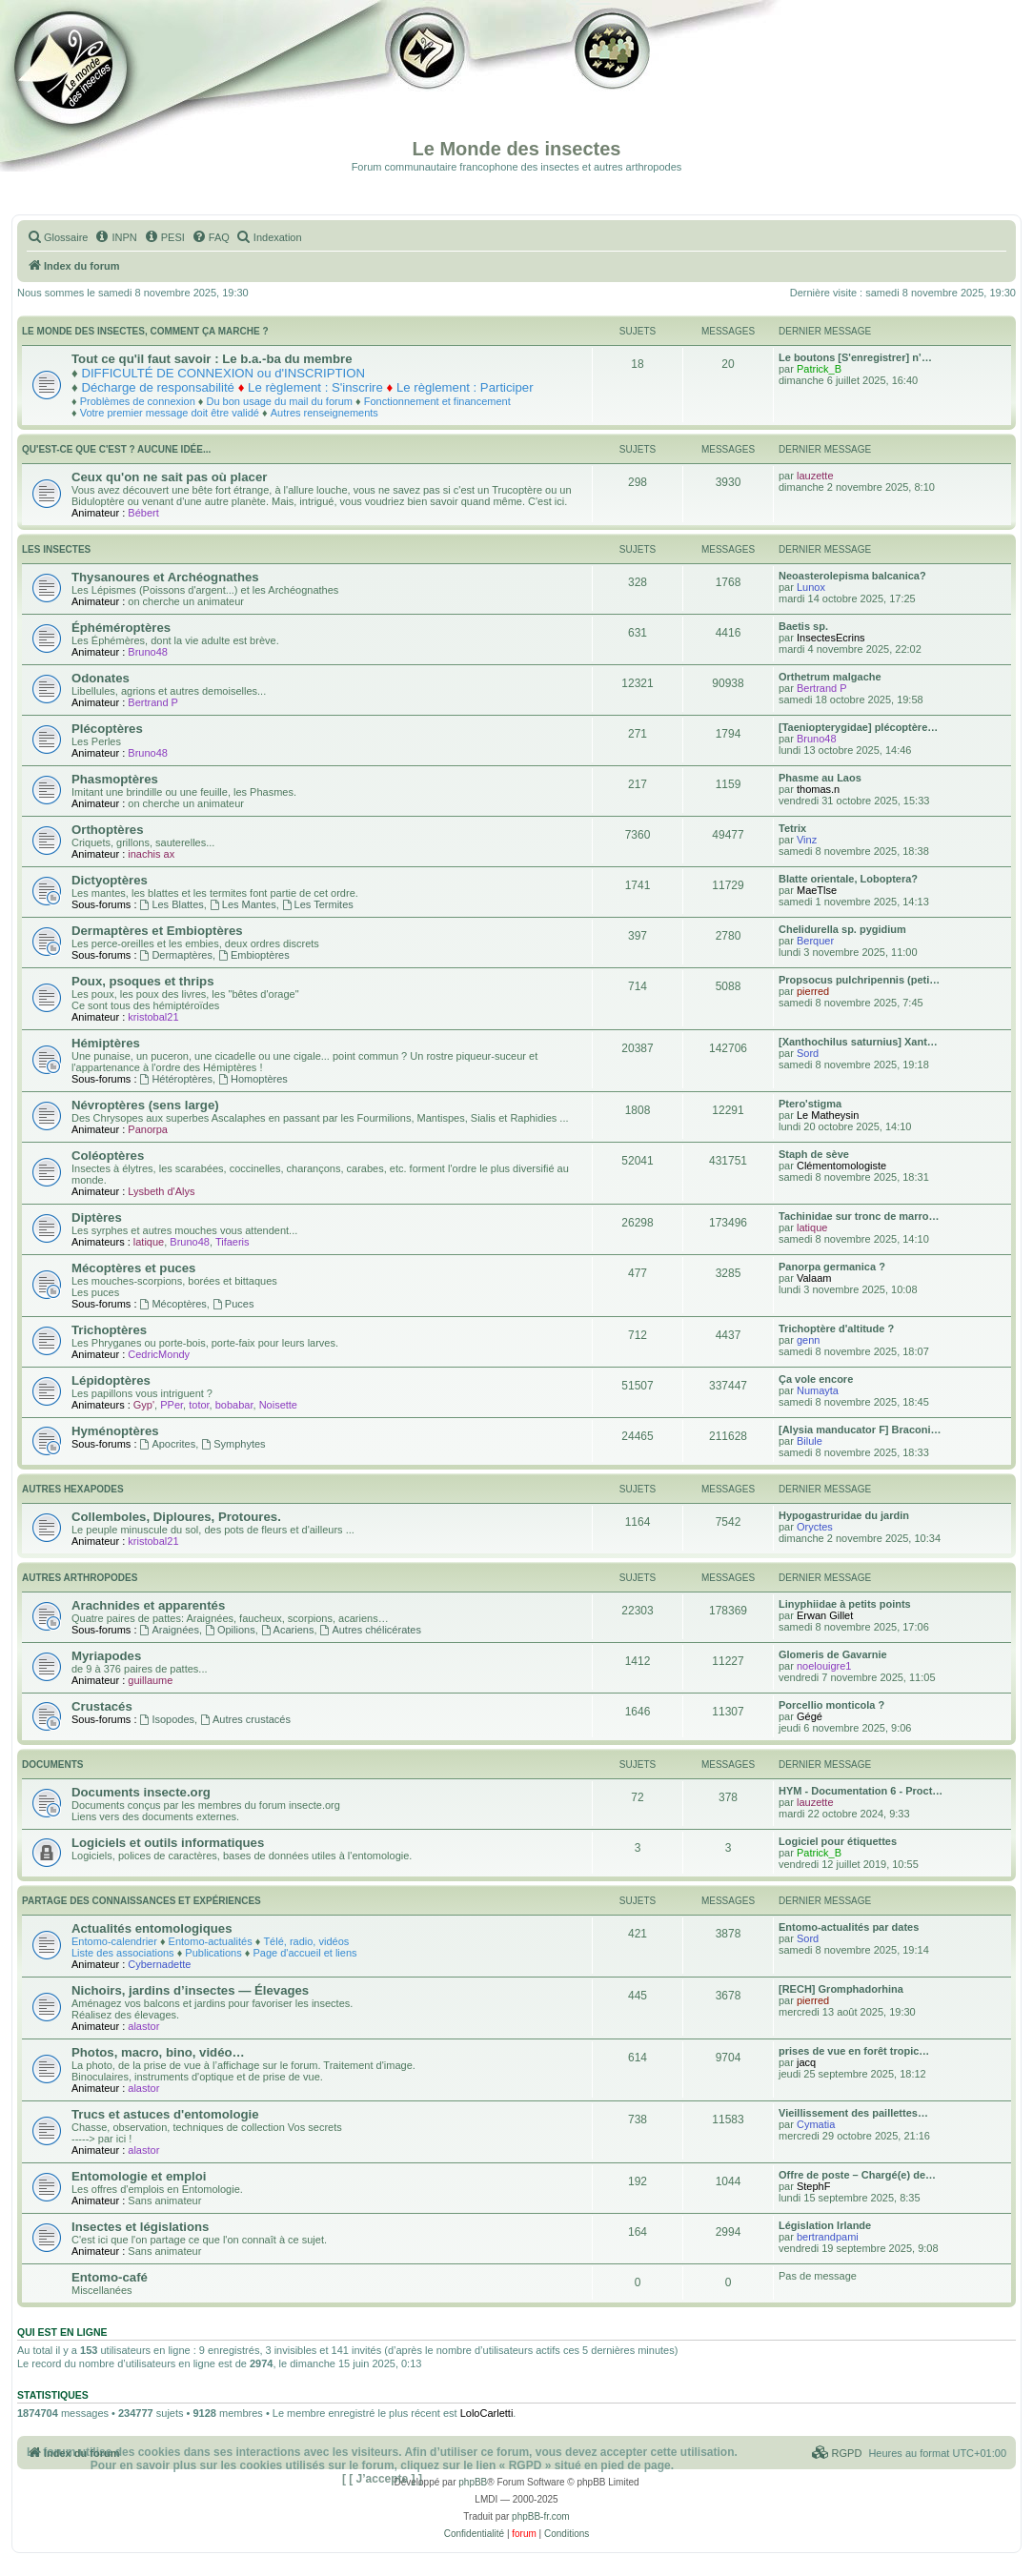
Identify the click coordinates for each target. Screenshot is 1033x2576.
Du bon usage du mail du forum (279, 401)
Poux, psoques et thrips (142, 981)
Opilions (230, 1629)
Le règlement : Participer (465, 387)
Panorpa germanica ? (832, 1266)
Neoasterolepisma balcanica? (852, 575)
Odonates (100, 678)
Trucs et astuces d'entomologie (165, 2114)
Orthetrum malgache (830, 676)
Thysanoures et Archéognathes (165, 577)
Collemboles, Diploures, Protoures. (176, 1517)
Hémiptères (105, 1043)
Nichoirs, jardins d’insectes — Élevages (190, 1990)
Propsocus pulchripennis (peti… (859, 979)
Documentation (111, 86)
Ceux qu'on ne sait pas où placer (169, 477)
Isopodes (167, 1719)
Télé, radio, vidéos (306, 1941)
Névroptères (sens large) (145, 1105)
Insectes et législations (140, 2227)
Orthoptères (107, 829)
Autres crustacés (245, 1719)
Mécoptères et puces (133, 1268)
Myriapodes (106, 1656)
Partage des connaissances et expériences (141, 1901)
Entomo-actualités (211, 1941)
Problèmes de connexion (137, 401)
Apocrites (168, 1444)
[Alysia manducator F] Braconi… (860, 1429)
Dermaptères (176, 955)
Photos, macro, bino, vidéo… (158, 2052)
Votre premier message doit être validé (169, 412)
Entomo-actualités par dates (849, 1927)
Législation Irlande (825, 2225)
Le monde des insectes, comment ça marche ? (145, 331)
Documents (52, 1764)
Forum (609, 86)
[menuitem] (57, 237)
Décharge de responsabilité (157, 387)
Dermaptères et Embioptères (157, 930)
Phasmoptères (114, 779)
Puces (233, 1303)
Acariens (287, 1629)
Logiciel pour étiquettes (838, 1841)
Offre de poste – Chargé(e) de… (857, 2174)
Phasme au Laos (820, 777)
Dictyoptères (109, 880)
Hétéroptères (176, 1079)
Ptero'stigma (810, 1103)
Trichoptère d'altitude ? (836, 1328)
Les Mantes (243, 904)
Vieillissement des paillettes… (853, 2113)
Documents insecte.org (141, 1792)
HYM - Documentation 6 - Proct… (860, 1790)
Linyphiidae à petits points (845, 1604)
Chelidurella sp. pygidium (842, 929)
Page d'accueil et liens (304, 1952)
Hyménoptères (115, 1431)
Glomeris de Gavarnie (833, 1654)
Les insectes (56, 549)
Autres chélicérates (370, 1629)
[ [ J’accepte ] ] (382, 2478)
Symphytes (233, 1444)
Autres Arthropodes (79, 1577)
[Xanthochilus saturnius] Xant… (858, 1041)
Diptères (96, 1217)
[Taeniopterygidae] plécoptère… (858, 727)
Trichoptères (109, 1330)
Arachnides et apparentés (148, 1605)
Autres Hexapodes (73, 1489)
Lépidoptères (111, 1380)
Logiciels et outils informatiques (167, 1843)
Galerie (428, 86)
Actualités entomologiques (152, 1928)
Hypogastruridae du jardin (844, 1515)
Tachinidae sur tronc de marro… (859, 1216)
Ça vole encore (816, 1379)
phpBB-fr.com (541, 2516)
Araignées (169, 1629)
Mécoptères (173, 1303)
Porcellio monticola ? (831, 1705)
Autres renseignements (324, 412)
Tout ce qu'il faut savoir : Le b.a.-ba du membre (212, 359)
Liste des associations (122, 1952)
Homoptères (253, 1079)
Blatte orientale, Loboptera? (848, 878)
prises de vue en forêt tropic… (854, 2051)
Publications (213, 1952)
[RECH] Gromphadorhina (841, 1989)
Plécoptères (107, 728)
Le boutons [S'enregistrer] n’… (855, 357)
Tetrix (792, 828)
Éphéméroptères (121, 627)
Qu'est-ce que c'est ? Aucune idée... (116, 449)
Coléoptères (107, 1155)
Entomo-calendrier (114, 1941)
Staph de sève (814, 1154)
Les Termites (318, 904)
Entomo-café (109, 2277)
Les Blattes (172, 904)
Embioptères (254, 955)
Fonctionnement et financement (437, 401)
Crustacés (101, 1706)
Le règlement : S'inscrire (315, 387)
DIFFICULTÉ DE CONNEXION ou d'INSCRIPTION (223, 373)
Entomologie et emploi (138, 2176)
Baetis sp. (803, 626)
